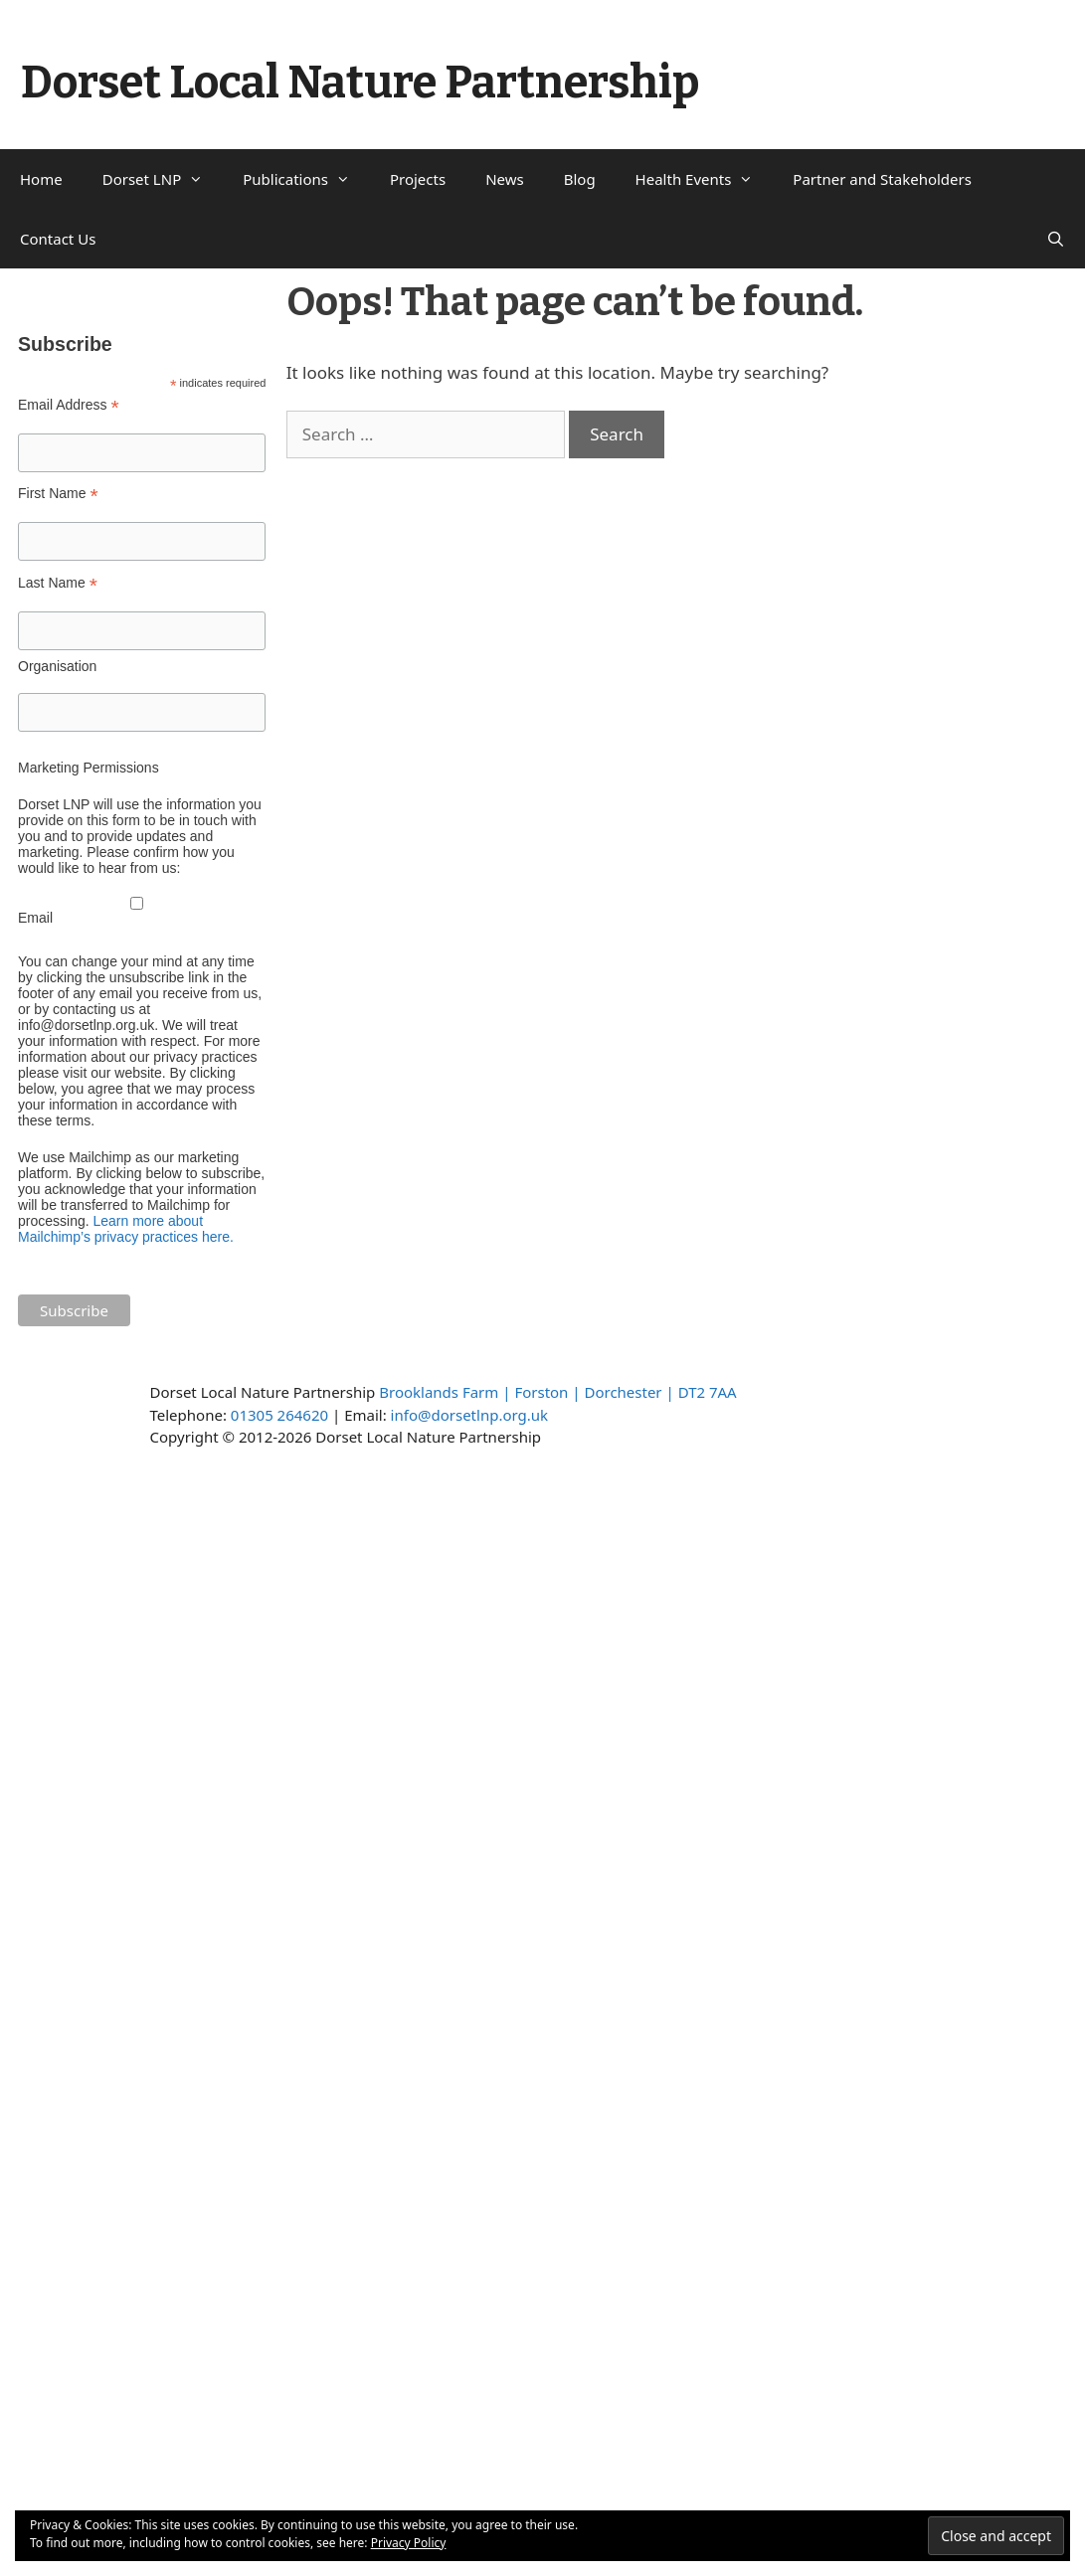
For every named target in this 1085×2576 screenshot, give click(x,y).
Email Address (68, 405)
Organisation (57, 666)
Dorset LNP (163, 179)
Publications (306, 179)
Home (41, 179)
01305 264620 (279, 1415)
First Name (58, 493)
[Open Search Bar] (1055, 238)
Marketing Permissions (88, 767)
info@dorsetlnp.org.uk (469, 1415)
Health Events (704, 179)
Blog (580, 179)
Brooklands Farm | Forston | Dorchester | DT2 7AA (557, 1392)
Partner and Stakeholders (882, 179)
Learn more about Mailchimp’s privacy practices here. (126, 1229)
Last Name (57, 583)
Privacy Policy (409, 2542)
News (504, 179)
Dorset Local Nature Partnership (360, 82)
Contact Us (57, 239)
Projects (418, 179)
